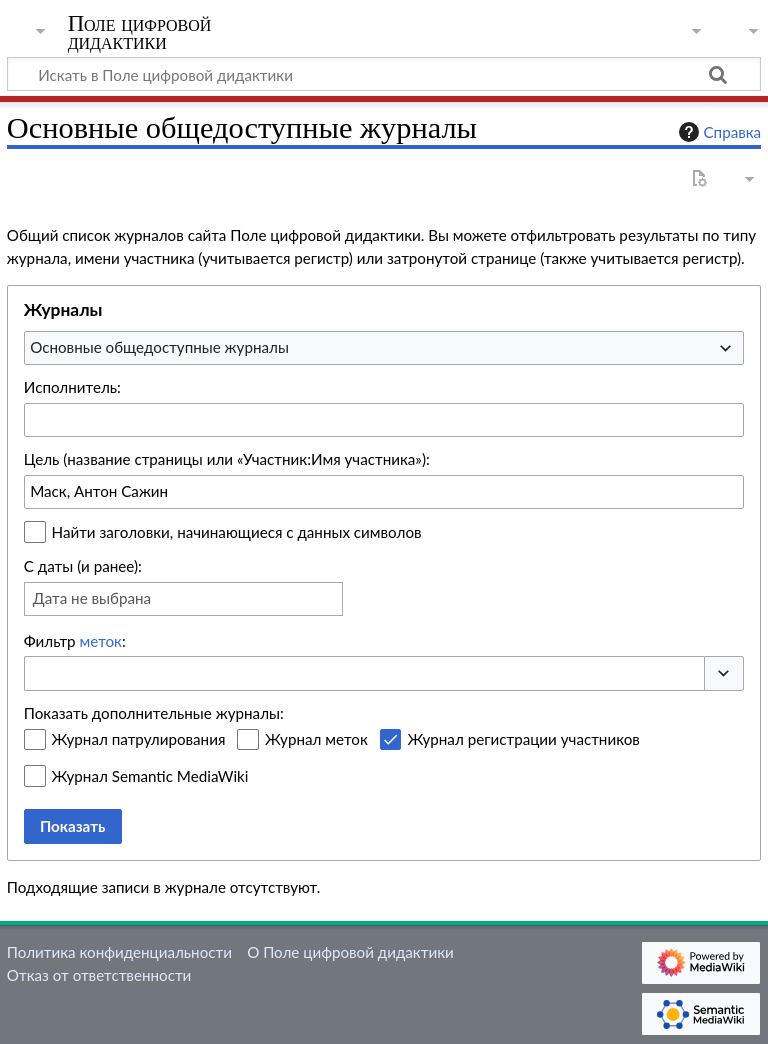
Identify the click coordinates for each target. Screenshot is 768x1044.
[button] (724, 673)
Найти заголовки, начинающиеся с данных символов (237, 532)
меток (101, 641)
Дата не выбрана (92, 598)
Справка (718, 132)
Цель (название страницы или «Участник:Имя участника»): (227, 459)
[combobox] (384, 348)
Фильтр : (75, 641)
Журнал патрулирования (139, 739)
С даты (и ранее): (83, 566)
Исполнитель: (72, 387)
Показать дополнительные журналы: (154, 713)
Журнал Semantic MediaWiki (150, 776)
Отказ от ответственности (99, 975)
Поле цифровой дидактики (140, 33)
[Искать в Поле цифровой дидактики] (384, 74)
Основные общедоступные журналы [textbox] (159, 347)
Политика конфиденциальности (119, 952)
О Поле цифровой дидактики (350, 952)
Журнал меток (316, 739)
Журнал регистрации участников (523, 739)
